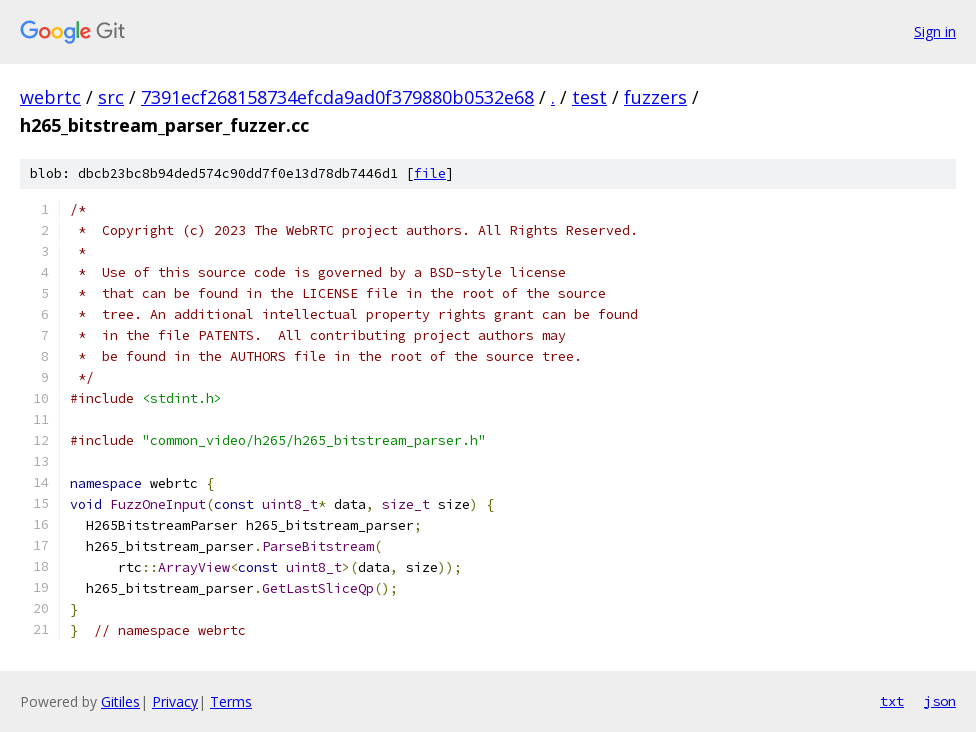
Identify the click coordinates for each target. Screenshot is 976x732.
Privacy (175, 701)
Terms (231, 701)
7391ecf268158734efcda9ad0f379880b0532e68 (337, 97)
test (589, 97)
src (111, 97)
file (430, 173)
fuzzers (655, 97)
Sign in (935, 31)
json (940, 701)
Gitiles (120, 701)
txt (892, 701)
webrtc (50, 97)
